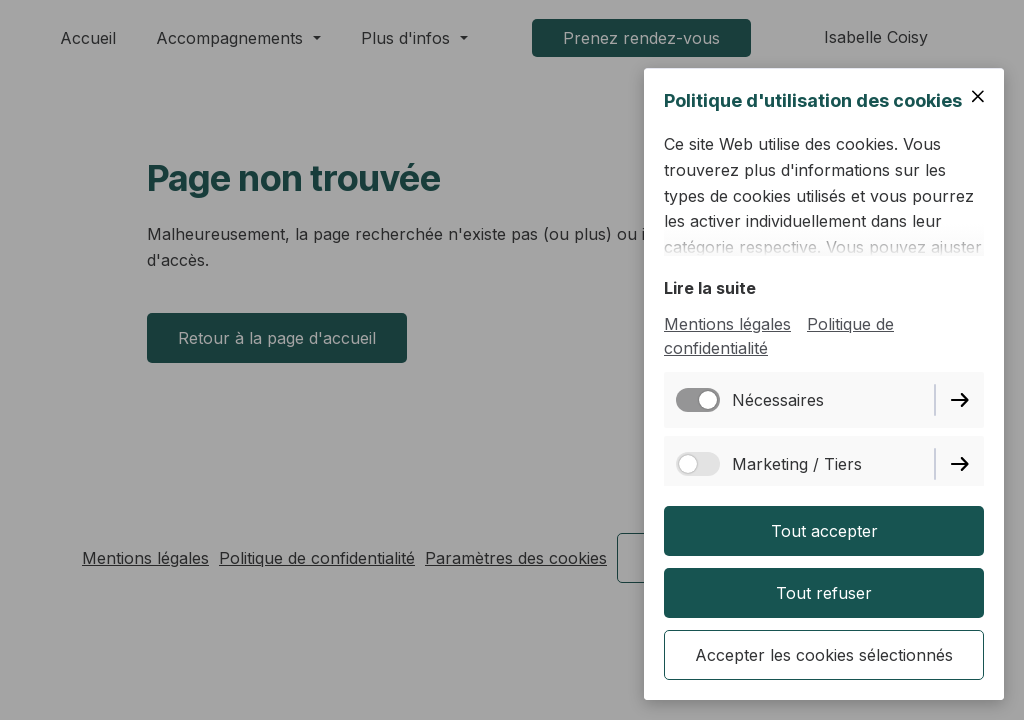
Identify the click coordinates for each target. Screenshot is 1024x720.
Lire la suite (710, 288)
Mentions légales (727, 324)
